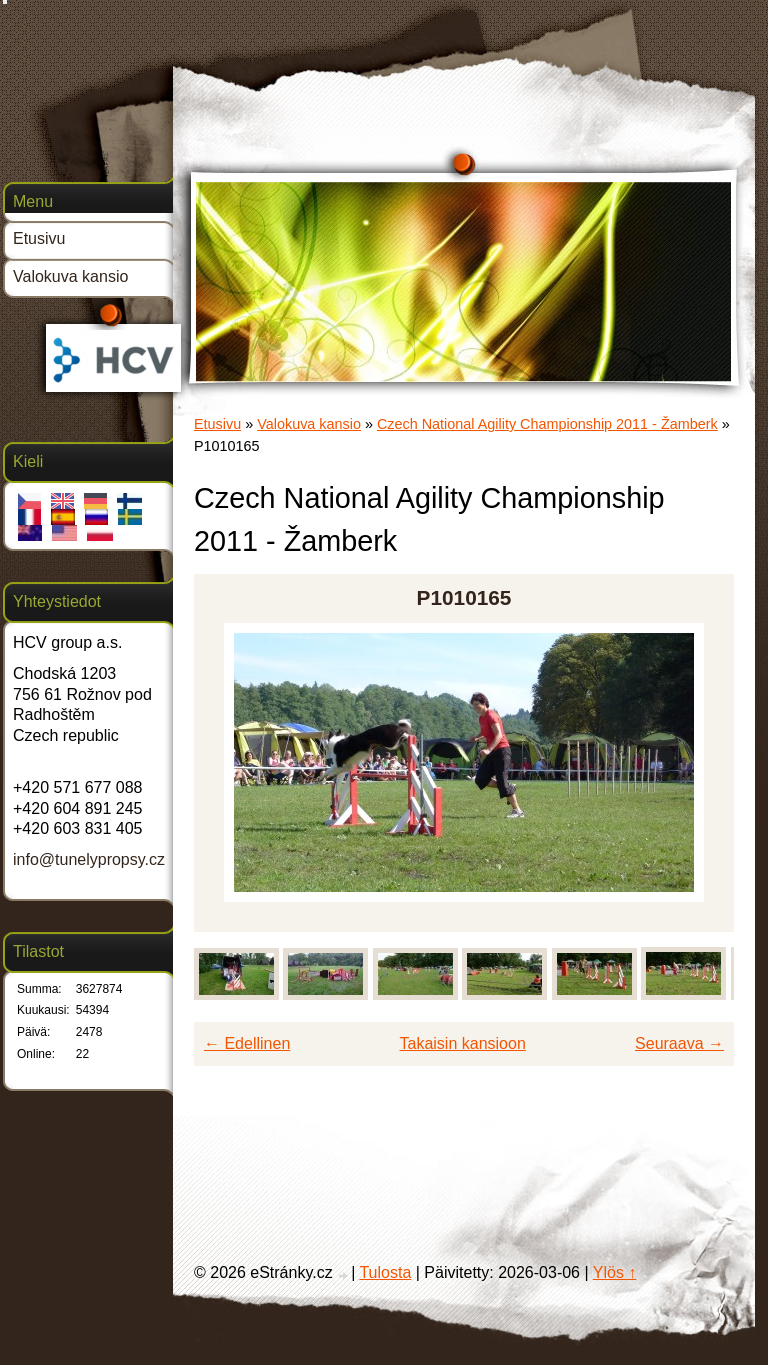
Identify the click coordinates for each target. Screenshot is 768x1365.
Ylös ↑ (615, 1272)
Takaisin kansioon (463, 1043)
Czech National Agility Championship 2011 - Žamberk (547, 424)
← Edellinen (247, 1043)
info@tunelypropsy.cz (89, 859)
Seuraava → (679, 1043)
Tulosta (385, 1272)
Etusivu (217, 424)
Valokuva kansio (309, 424)
